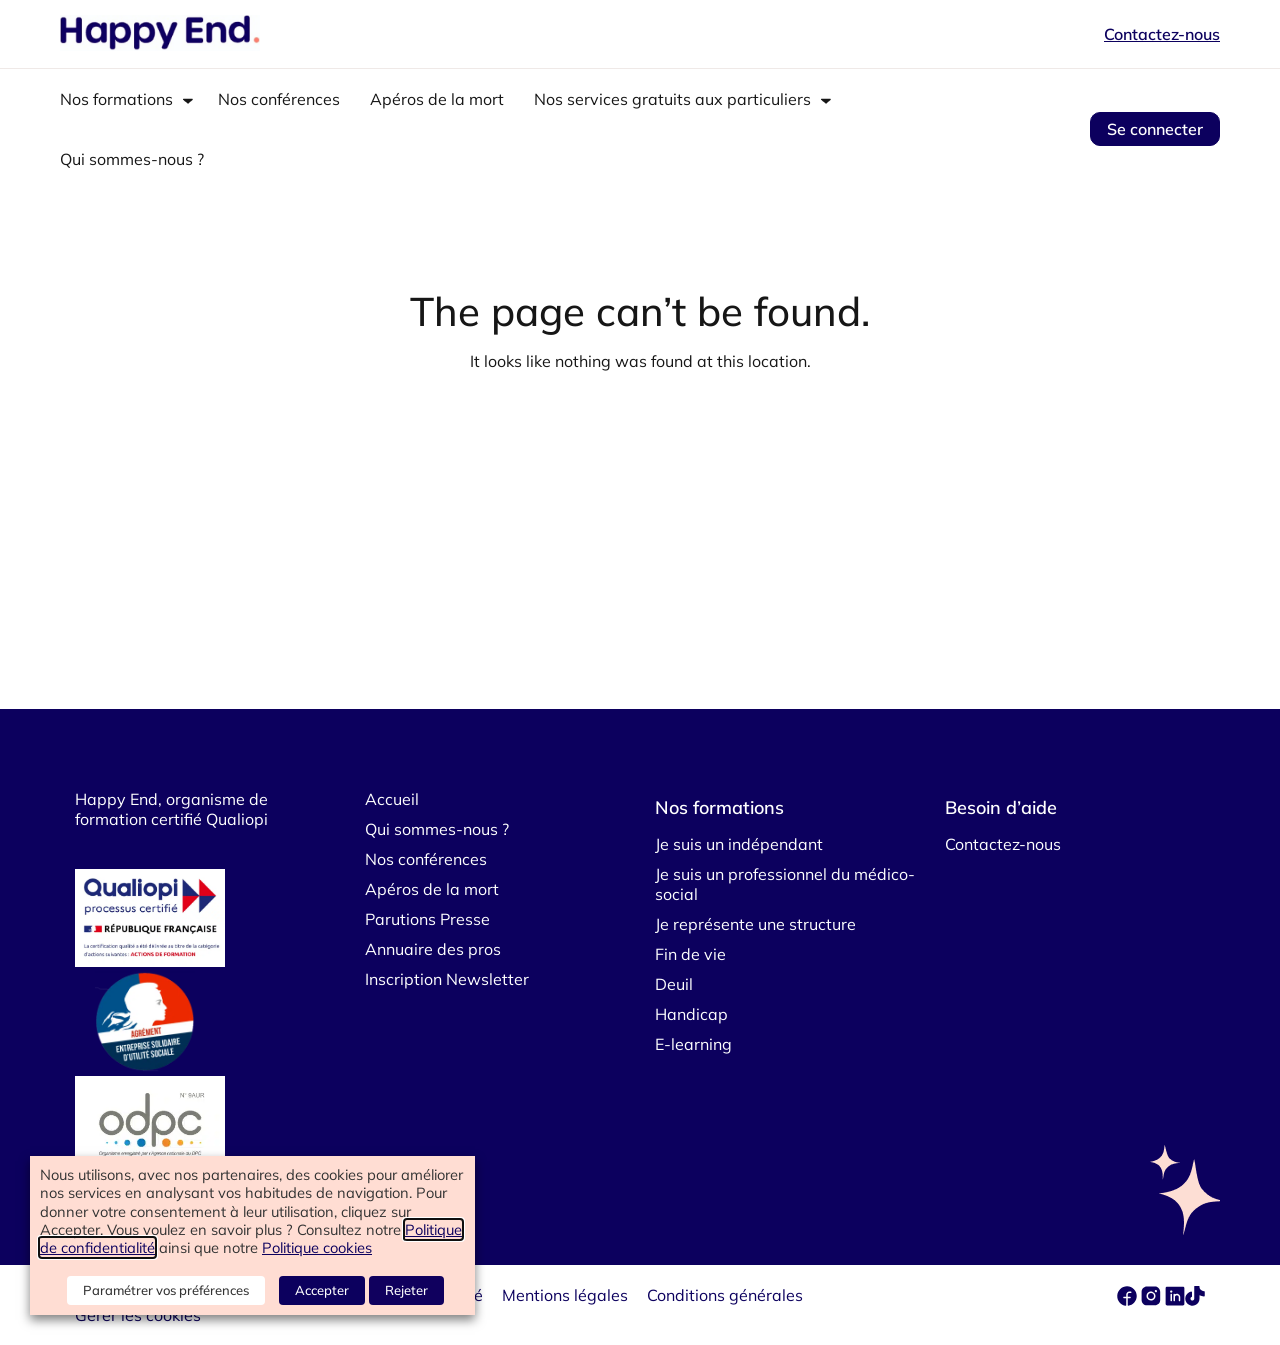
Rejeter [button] (406, 1290)
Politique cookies (317, 1247)
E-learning (693, 1044)
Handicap (691, 1014)
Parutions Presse (427, 919)
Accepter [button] (322, 1290)
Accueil (392, 799)
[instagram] (1153, 1300)
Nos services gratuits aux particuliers (672, 99)
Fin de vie (690, 954)
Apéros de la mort (437, 99)
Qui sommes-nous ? (132, 159)
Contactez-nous (1162, 34)
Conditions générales (725, 1295)
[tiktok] (1195, 1300)
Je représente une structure (755, 924)
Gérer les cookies (138, 1315)
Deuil (674, 984)
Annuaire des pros (433, 949)
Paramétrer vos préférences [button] (166, 1290)
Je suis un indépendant (739, 844)
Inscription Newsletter (447, 979)
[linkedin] (1175, 1300)
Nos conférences (279, 99)
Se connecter (1155, 129)
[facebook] (1129, 1300)
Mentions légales (565, 1295)
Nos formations (116, 99)
